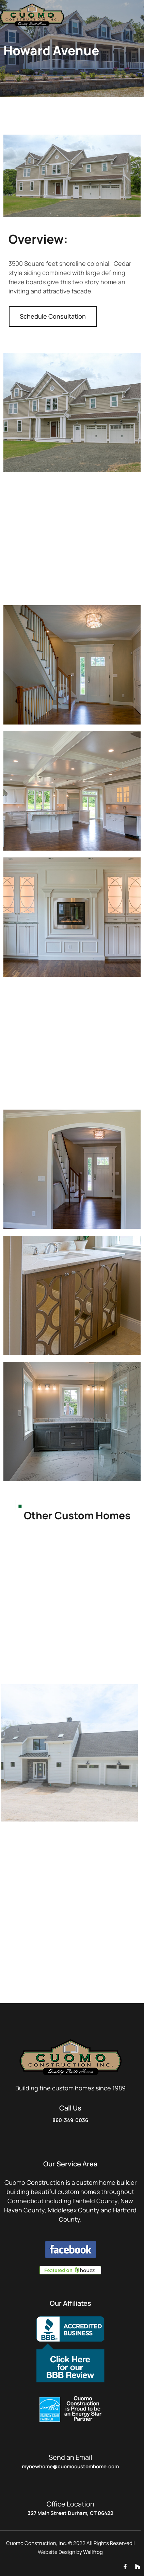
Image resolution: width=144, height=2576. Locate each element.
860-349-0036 (70, 2120)
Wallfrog (93, 2552)
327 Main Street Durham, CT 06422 (70, 2513)
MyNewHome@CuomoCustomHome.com (70, 2466)
